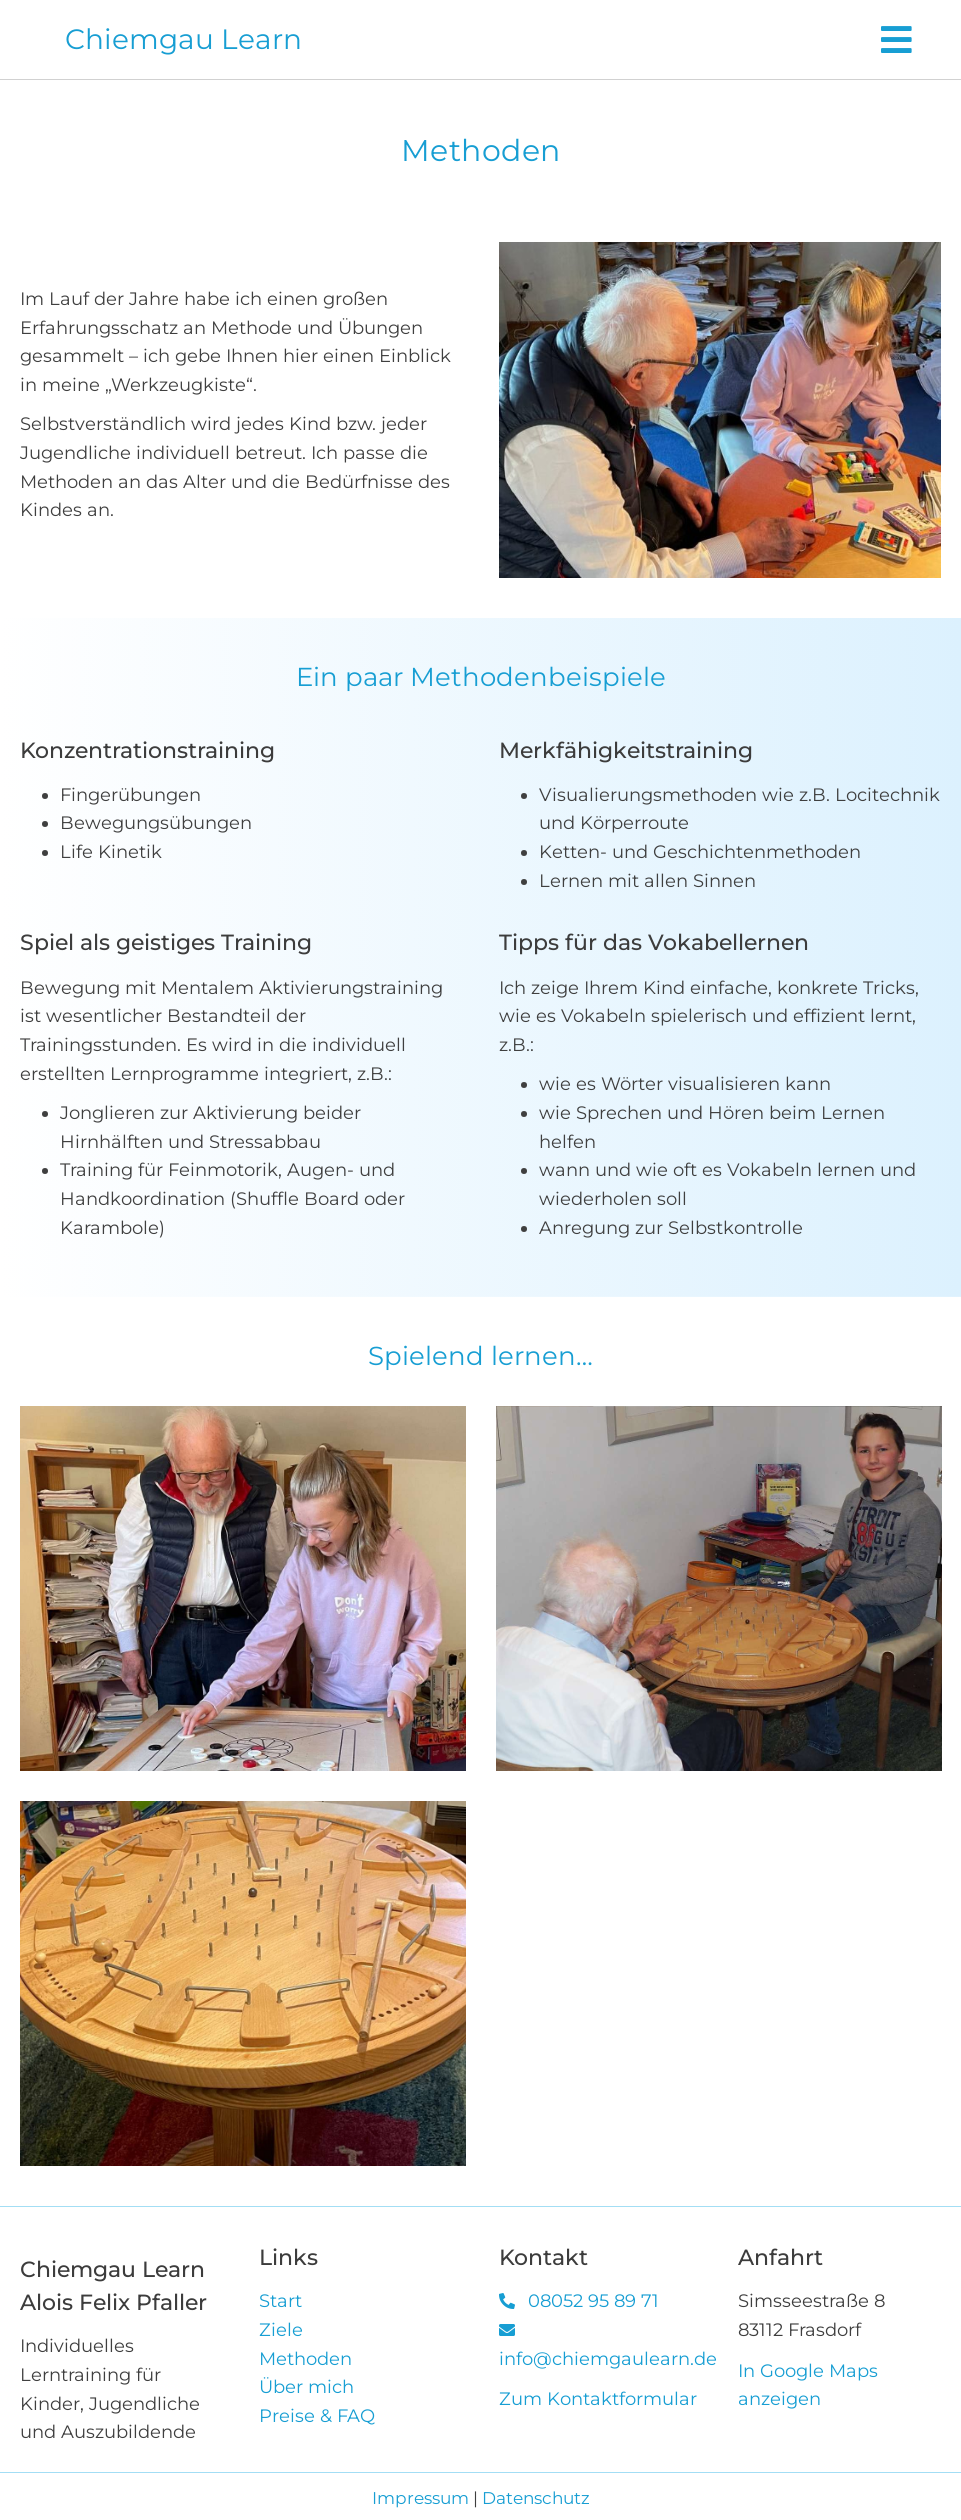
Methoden (305, 2359)
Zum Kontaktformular (598, 2399)
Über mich (306, 2387)
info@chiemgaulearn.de (608, 2359)
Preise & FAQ (317, 2416)
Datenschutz (536, 2498)
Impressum (420, 2498)
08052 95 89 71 (593, 2301)
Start (280, 2301)
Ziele (281, 2330)
